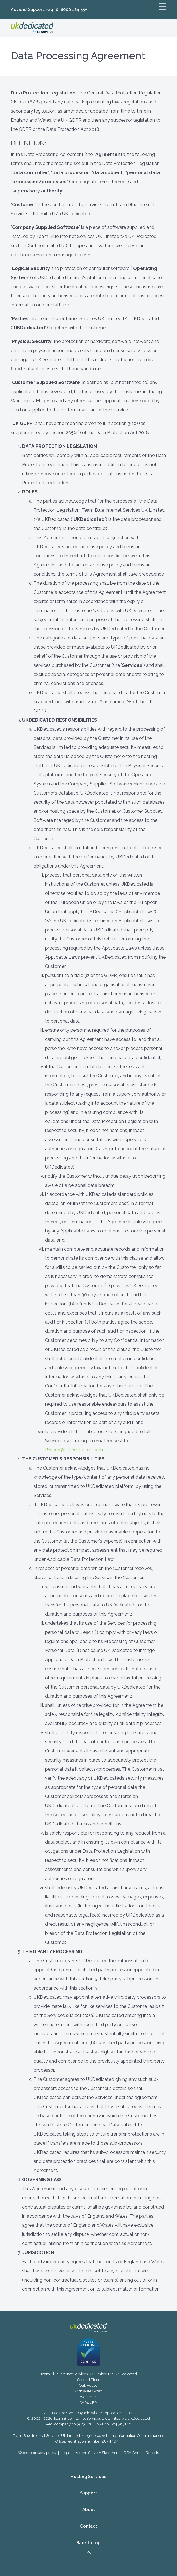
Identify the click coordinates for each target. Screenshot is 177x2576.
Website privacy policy (37, 2453)
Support (88, 2493)
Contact (88, 2526)
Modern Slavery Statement (97, 2453)
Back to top (88, 2547)
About (88, 2509)
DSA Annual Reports (141, 2453)
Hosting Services (88, 2476)
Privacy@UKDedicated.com (74, 1449)
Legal (65, 2453)
